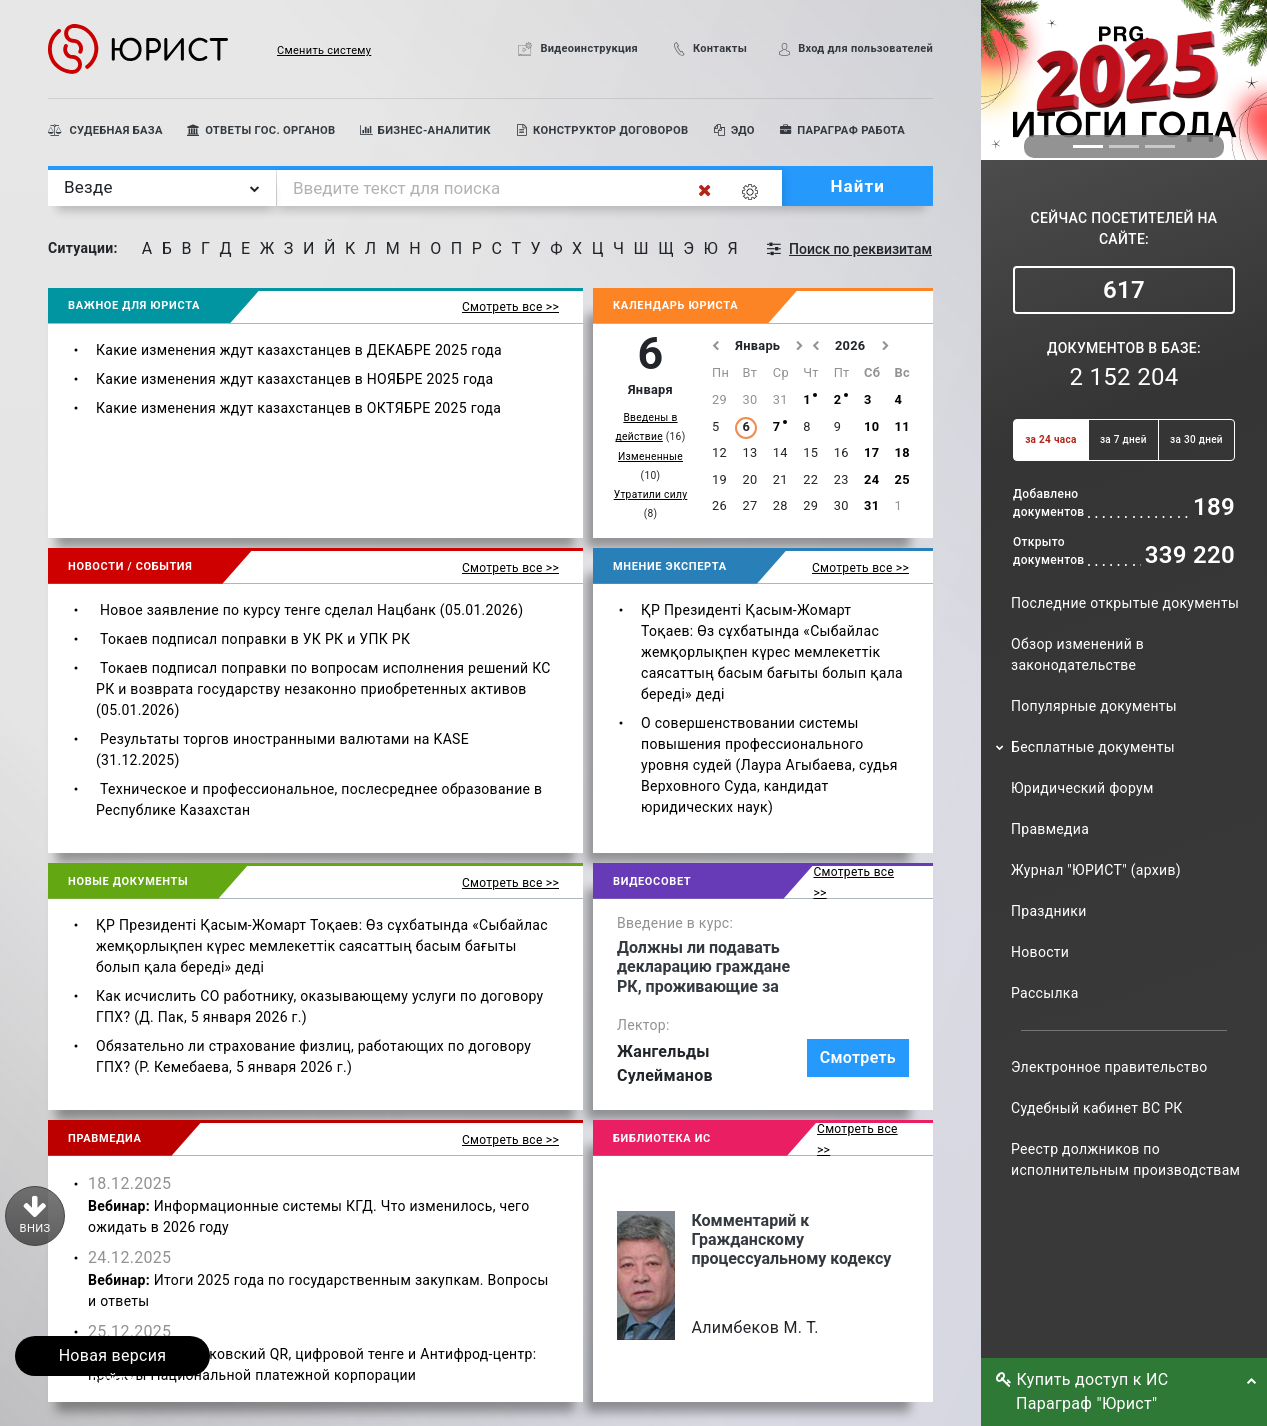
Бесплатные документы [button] (1093, 747)
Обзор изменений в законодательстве (1077, 654)
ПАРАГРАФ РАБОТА (842, 130)
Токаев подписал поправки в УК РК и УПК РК (255, 639)
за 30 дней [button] (1196, 439)
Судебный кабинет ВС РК (1097, 1108)
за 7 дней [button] (1123, 439)
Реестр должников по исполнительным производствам (1125, 1159)
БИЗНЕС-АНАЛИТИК (424, 130)
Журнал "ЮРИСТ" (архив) (1096, 870)
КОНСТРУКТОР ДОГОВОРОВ (602, 130)
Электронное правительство (1109, 1067)
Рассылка (1045, 993)
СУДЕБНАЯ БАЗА (105, 130)
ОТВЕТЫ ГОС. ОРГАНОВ (261, 130)
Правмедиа (1050, 829)
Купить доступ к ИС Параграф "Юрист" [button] (1087, 1391)
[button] (300, 48)
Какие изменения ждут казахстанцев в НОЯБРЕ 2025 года (294, 379)
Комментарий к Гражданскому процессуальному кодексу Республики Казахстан (791, 1240)
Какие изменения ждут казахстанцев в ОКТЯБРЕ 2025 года (298, 408)
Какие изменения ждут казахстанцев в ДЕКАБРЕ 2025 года (299, 350)
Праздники (1049, 911)
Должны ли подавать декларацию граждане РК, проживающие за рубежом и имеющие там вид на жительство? (710, 967)
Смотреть (858, 1057)
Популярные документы (1094, 706)
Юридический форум (1082, 788)
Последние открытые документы (1125, 603)
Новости (1040, 952)
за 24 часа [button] (1050, 439)
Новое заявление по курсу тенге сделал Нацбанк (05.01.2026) (311, 610)
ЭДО (734, 130)
